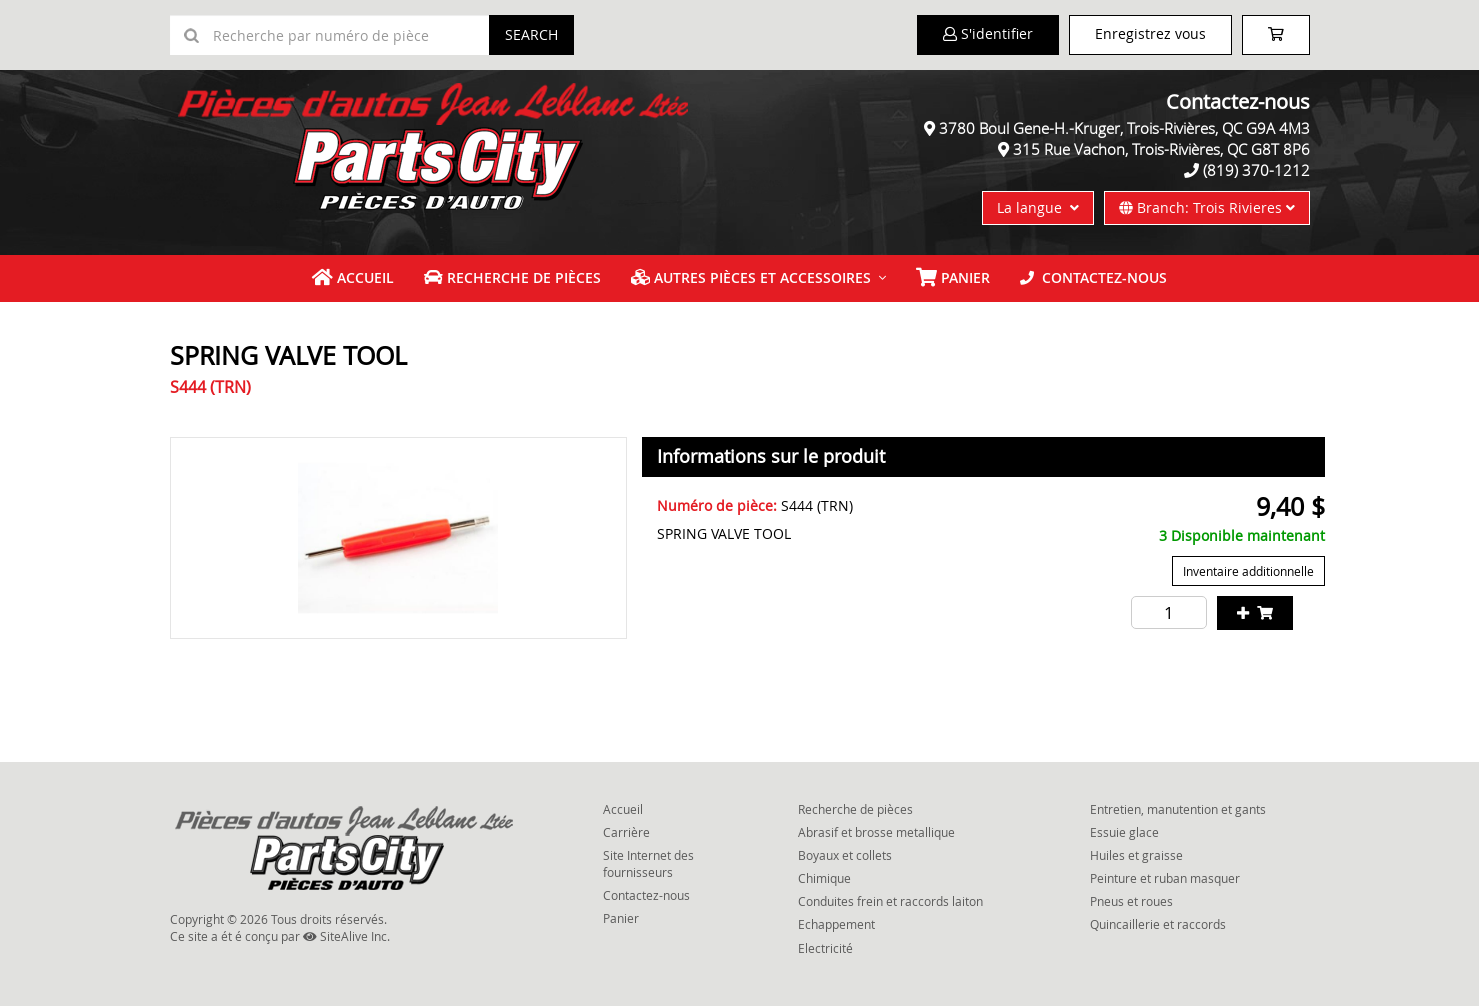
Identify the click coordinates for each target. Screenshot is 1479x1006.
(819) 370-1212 (1256, 170)
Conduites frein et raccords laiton (890, 901)
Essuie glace (1124, 832)
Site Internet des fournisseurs (648, 863)
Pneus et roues (1131, 901)
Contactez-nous (1093, 277)
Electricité (825, 948)
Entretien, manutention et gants (1178, 809)
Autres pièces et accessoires (751, 277)
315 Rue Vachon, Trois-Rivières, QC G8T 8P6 (1161, 149)
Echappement (836, 924)
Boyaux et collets (845, 855)
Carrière (626, 832)
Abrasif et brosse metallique (876, 832)
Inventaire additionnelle (1248, 571)
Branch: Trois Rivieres (1207, 207)
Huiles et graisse (1136, 855)
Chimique (824, 878)
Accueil (353, 277)
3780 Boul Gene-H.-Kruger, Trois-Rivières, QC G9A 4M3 (1124, 128)
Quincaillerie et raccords (1158, 924)
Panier (621, 918)
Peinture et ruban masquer (1165, 878)
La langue (1038, 207)
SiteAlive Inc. (346, 936)
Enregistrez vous (1150, 33)
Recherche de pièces (512, 277)
